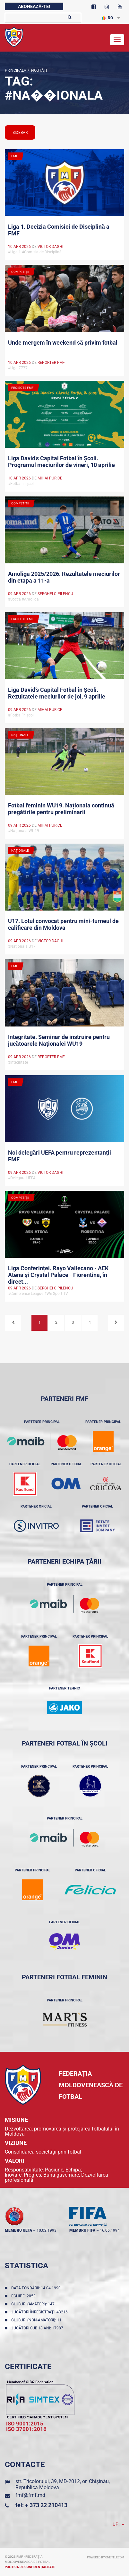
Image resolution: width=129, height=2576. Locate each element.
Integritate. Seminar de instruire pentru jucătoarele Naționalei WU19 (59, 1040)
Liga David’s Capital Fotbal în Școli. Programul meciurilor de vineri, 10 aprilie (61, 461)
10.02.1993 (46, 2230)
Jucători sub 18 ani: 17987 (38, 2328)
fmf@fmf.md (30, 2495)
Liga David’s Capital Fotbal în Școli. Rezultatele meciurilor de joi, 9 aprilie (56, 693)
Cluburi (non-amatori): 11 (37, 2320)
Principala (15, 70)
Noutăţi (38, 70)
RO (107, 18)
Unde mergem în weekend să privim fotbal (62, 342)
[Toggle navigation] (117, 39)
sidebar (20, 132)
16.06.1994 (110, 2230)
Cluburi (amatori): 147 (33, 2304)
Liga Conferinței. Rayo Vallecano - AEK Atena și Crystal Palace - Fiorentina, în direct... (58, 1274)
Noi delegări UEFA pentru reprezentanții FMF (59, 1156)
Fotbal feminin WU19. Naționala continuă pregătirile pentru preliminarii (61, 808)
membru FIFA (82, 2230)
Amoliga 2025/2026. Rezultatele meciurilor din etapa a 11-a (64, 577)
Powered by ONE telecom (105, 2557)
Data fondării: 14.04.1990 (37, 2288)
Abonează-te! (34, 6)
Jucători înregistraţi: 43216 (40, 2312)
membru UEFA (18, 2230)
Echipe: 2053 (24, 2296)
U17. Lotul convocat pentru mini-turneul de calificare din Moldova (63, 924)
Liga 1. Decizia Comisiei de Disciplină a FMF (58, 230)
